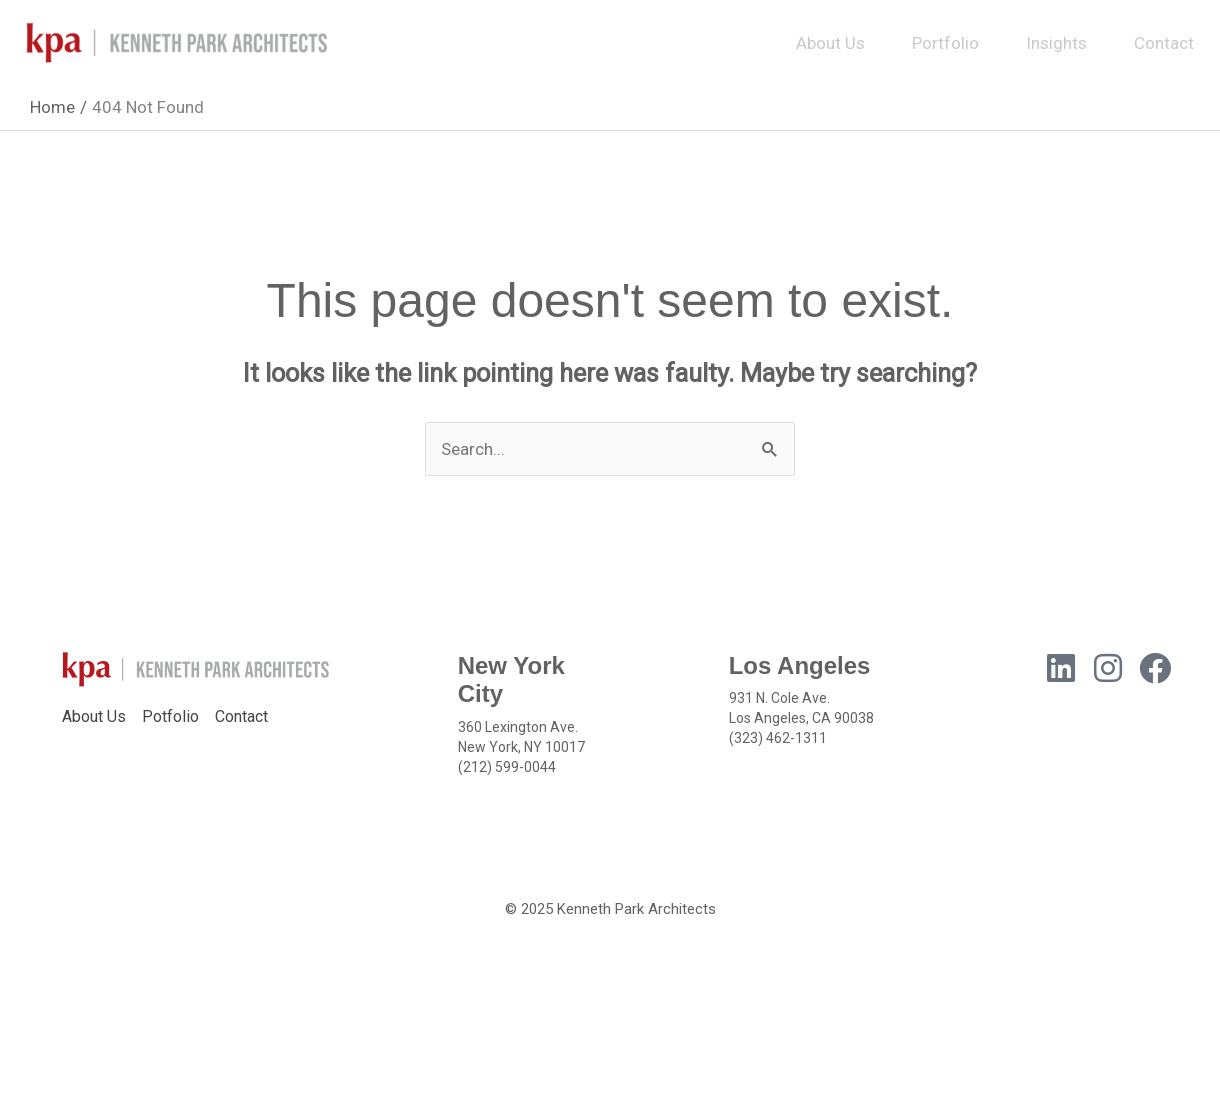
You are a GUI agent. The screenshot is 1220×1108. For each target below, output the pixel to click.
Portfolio (945, 43)
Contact (1164, 43)
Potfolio (170, 716)
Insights (1056, 43)
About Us (830, 43)
